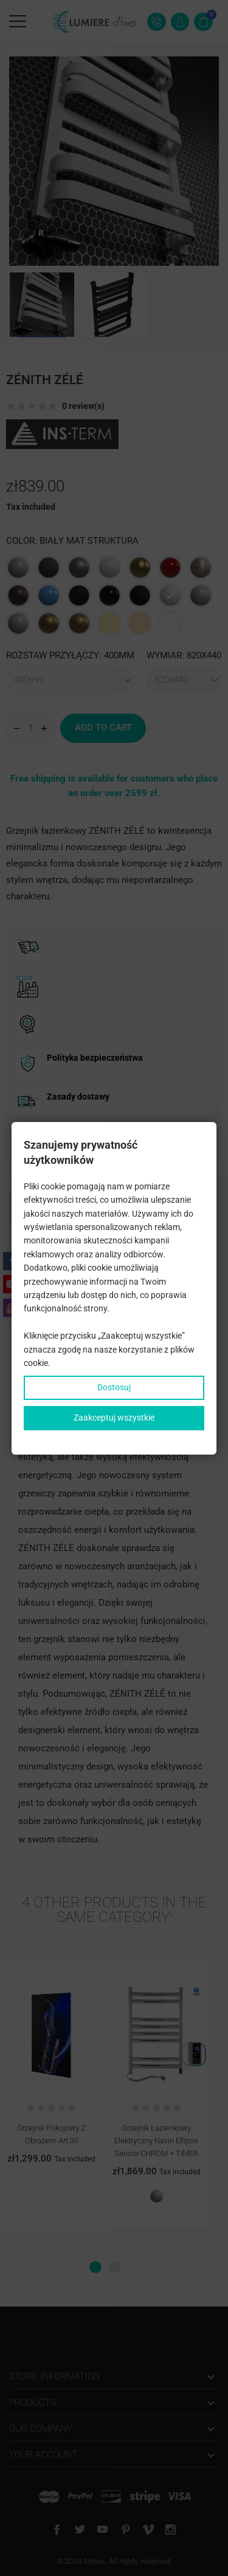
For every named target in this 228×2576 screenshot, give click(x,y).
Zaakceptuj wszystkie (114, 1417)
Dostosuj (114, 1387)
